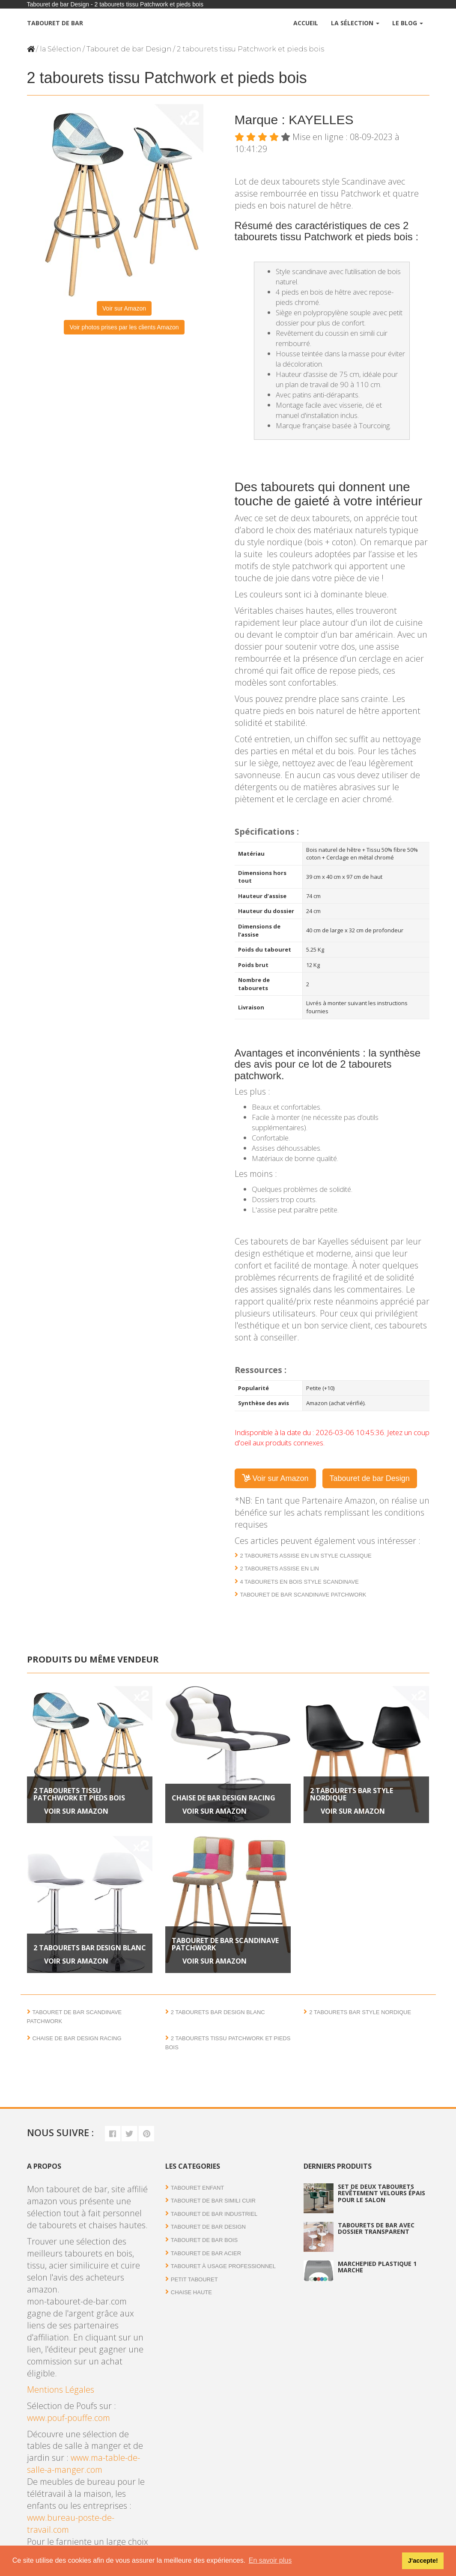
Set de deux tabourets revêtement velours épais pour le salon (381, 2193)
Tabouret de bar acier (206, 2253)
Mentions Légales (60, 2389)
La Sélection (355, 23)
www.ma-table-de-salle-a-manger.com (83, 2463)
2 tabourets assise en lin (279, 1568)
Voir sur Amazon (124, 308)
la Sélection (60, 49)
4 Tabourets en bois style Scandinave (299, 1582)
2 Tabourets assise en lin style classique (306, 1555)
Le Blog (407, 23)
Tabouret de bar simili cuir (213, 2200)
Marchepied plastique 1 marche (377, 2267)
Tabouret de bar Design (128, 49)
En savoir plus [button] (270, 2560)
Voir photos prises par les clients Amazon (124, 327)
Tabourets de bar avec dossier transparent (376, 2228)
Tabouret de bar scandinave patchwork (303, 1594)
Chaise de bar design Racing (223, 1798)
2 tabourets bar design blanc (89, 1947)
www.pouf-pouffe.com (68, 2418)
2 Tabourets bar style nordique (351, 1794)
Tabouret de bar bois (204, 2240)
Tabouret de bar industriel (214, 2214)
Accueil (305, 23)
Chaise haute (191, 2292)
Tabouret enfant (197, 2188)
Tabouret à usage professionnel (223, 2266)
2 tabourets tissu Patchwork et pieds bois (79, 1794)
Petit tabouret (194, 2279)
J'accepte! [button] (423, 2560)
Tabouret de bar (55, 23)
